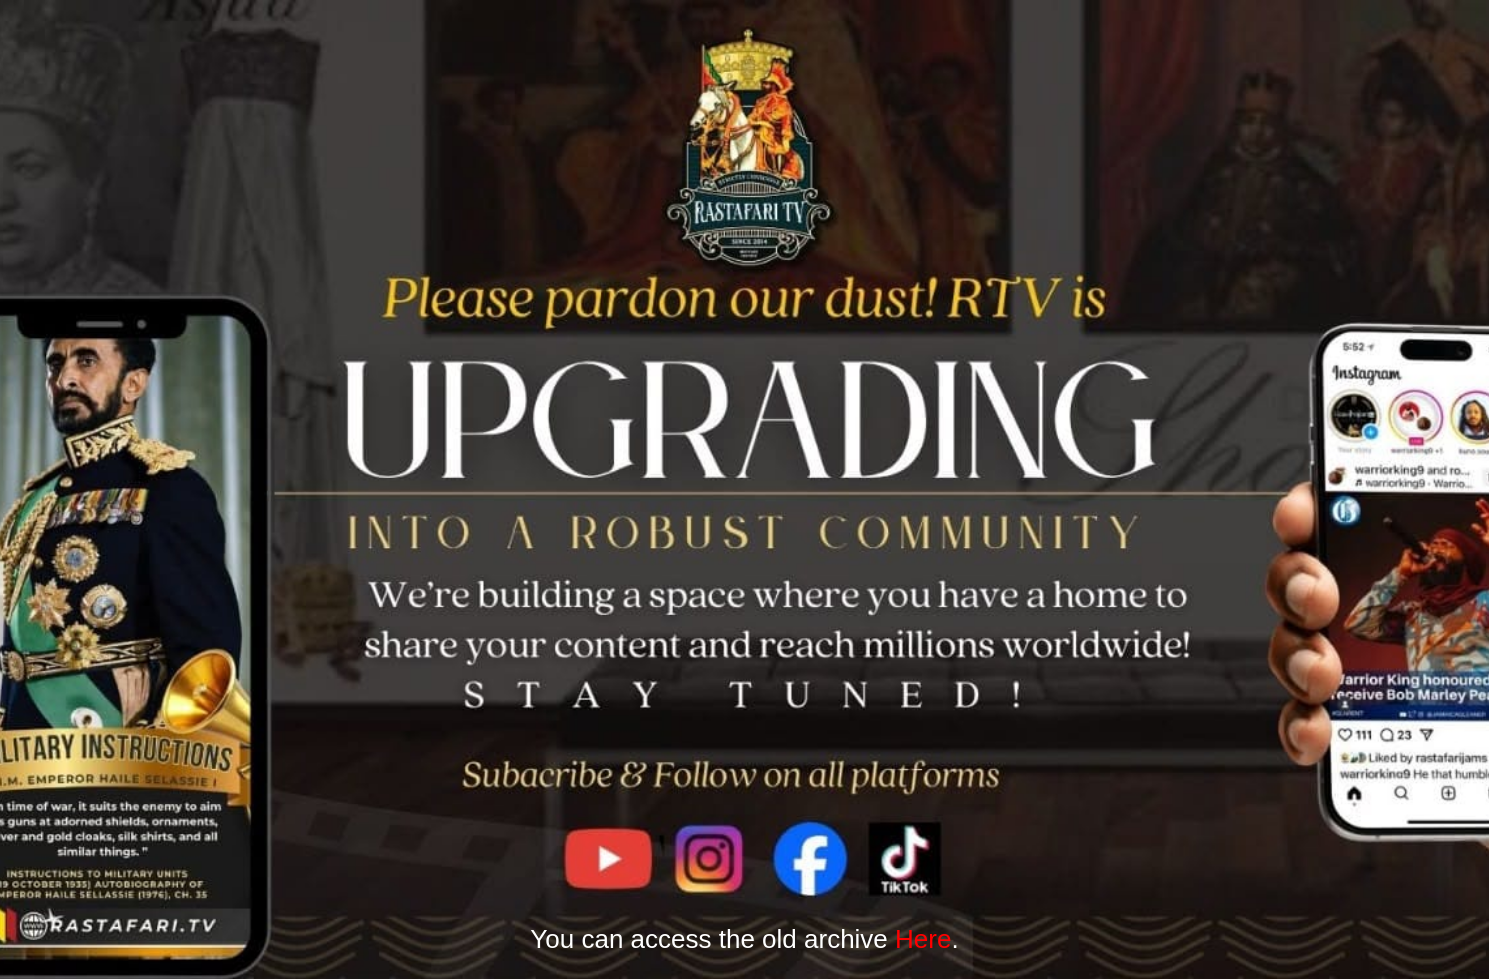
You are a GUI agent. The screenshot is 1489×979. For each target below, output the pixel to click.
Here (923, 939)
